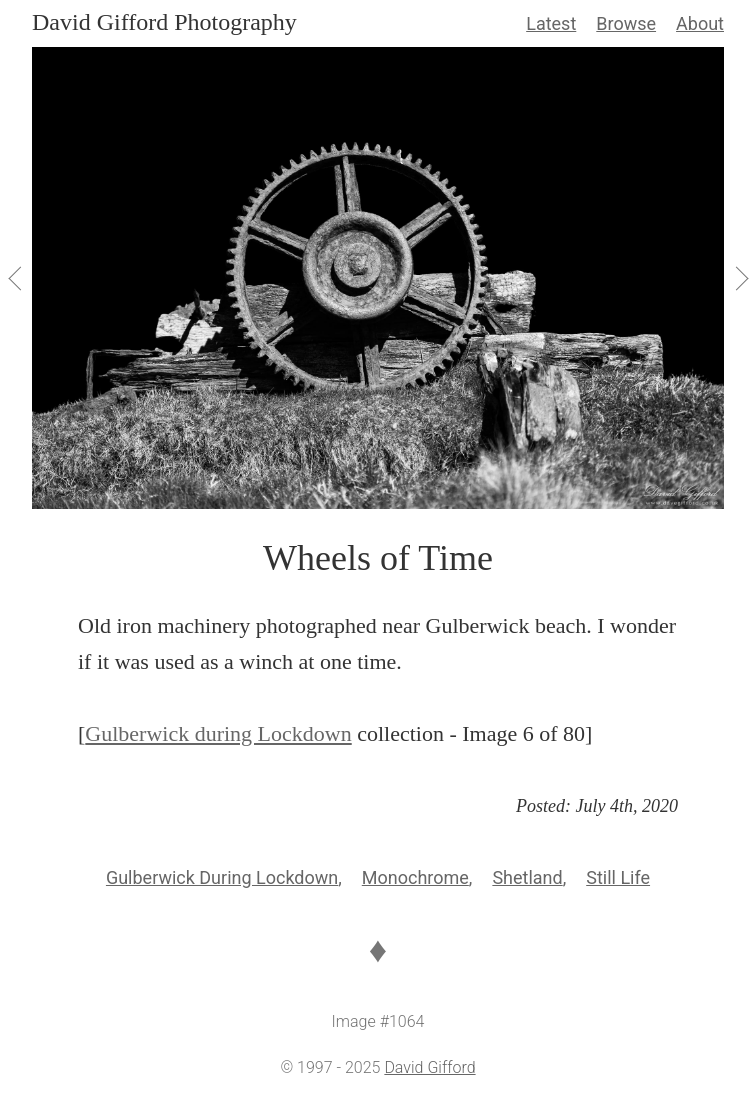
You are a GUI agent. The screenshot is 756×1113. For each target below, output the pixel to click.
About (700, 23)
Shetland (527, 877)
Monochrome (415, 877)
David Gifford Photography (164, 22)
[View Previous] (16, 278)
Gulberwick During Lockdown (222, 877)
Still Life (618, 877)
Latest (551, 23)
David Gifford (429, 1067)
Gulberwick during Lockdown (218, 733)
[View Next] (740, 278)
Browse (626, 23)
